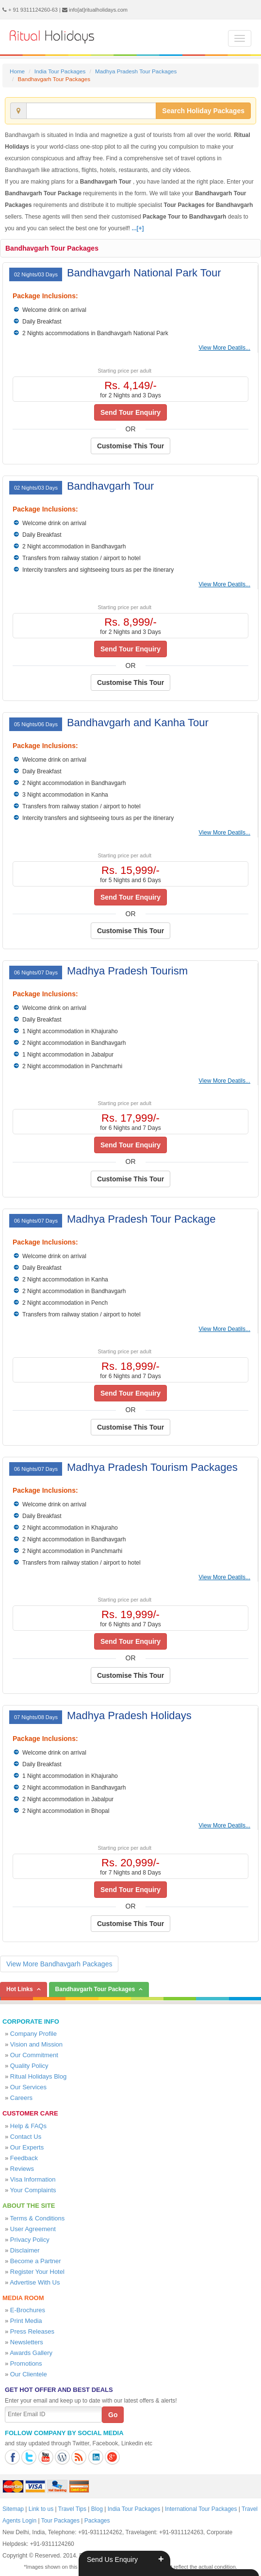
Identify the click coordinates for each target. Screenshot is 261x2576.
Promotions (26, 2363)
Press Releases (32, 2331)
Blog (97, 2509)
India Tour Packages (59, 71)
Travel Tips (72, 2509)
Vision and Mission (36, 2044)
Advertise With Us (35, 2282)
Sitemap (13, 2509)
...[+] (138, 228)
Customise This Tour (130, 446)
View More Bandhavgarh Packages (59, 1964)
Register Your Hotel (37, 2271)
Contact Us (25, 2136)
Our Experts (27, 2147)
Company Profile (33, 2033)
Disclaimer (25, 2250)
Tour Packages (60, 2520)
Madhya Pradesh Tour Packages (136, 71)
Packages (97, 2520)
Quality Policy (29, 2065)
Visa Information (33, 2179)
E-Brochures (27, 2310)
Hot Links (19, 1989)
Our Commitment (34, 2055)
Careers (21, 2097)
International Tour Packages (201, 2509)
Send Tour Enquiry (130, 412)
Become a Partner (35, 2261)
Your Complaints (33, 2190)
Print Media (26, 2320)
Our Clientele (28, 2374)
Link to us (41, 2509)
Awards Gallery (31, 2352)
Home (17, 71)
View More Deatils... (224, 347)
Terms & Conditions (37, 2218)
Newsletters (26, 2342)
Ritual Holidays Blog (38, 2076)
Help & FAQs (28, 2126)
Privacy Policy (29, 2239)
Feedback (24, 2158)
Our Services (28, 2087)
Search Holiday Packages (203, 111)
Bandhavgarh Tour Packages (51, 248)
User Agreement (33, 2229)
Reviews (22, 2168)
